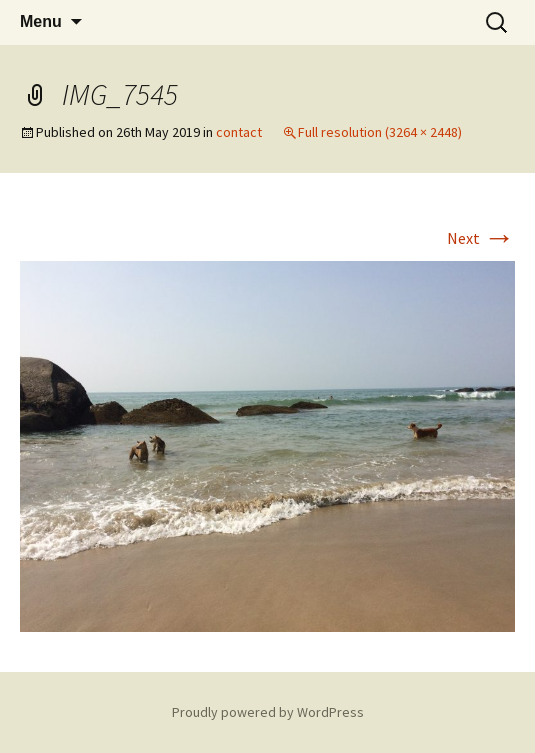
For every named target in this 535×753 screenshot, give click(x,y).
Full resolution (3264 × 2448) (380, 132)
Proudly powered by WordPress (268, 712)
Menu (41, 21)
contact (239, 132)
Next (481, 238)
